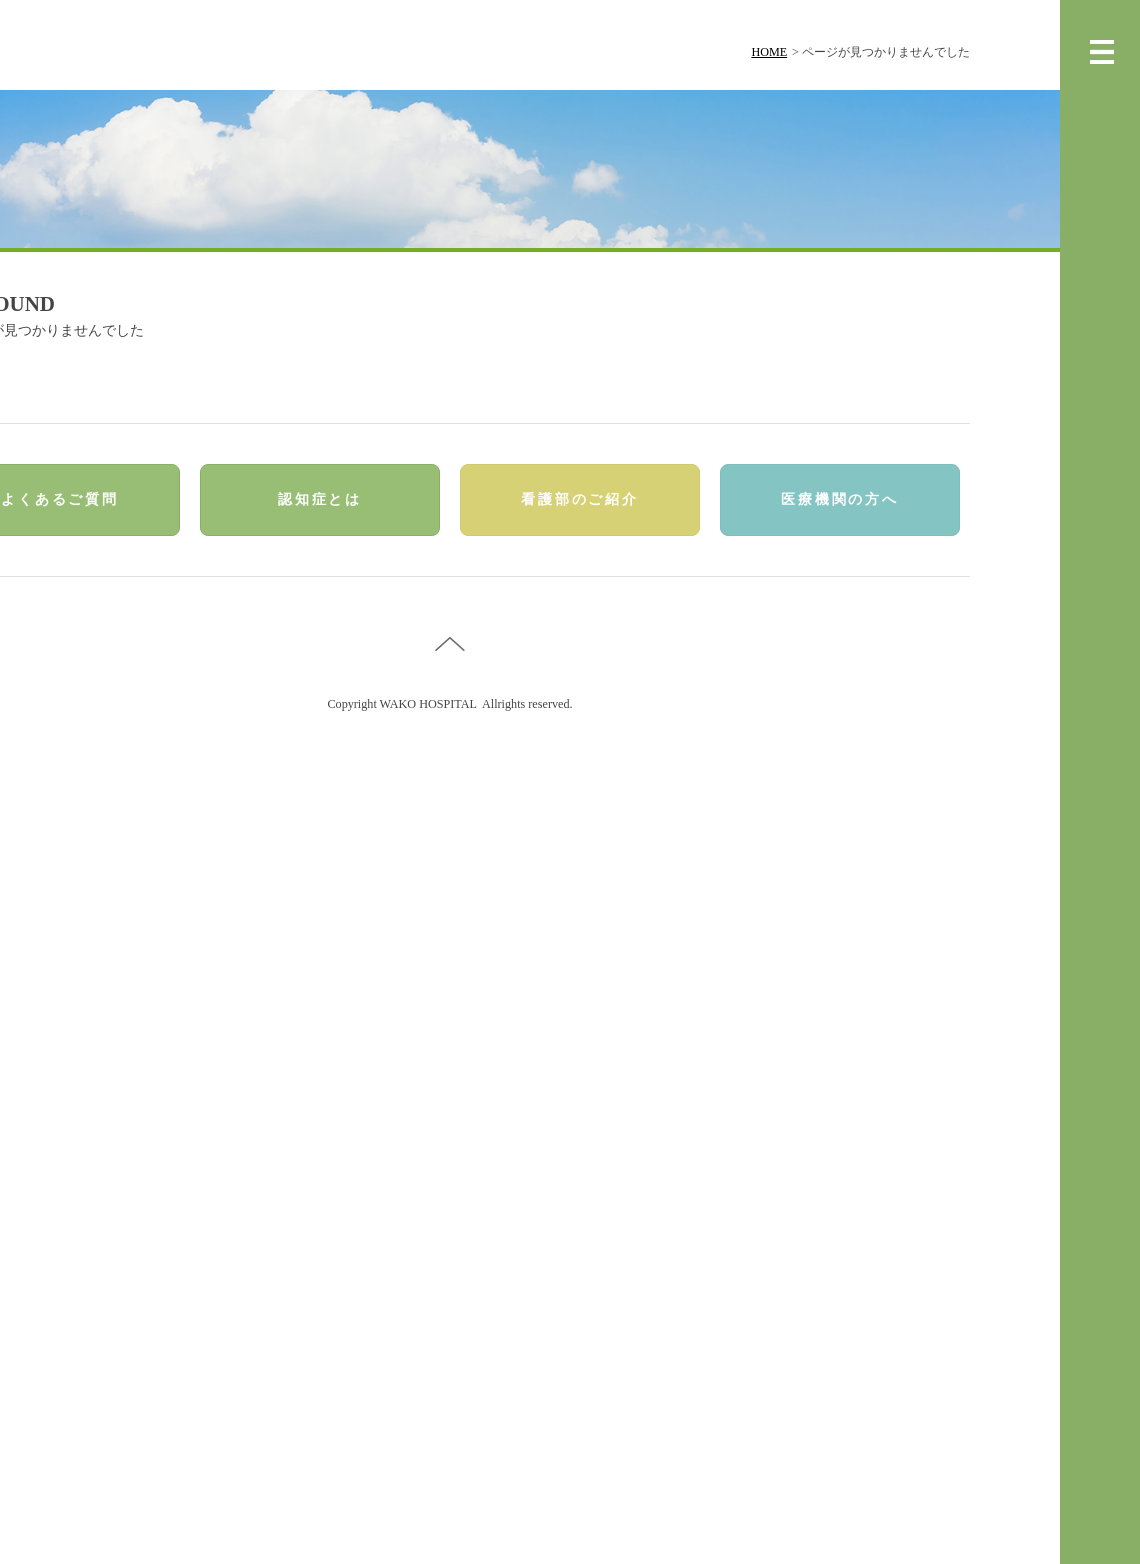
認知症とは (320, 499)
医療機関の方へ (840, 499)
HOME (769, 52)
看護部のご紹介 (580, 499)
